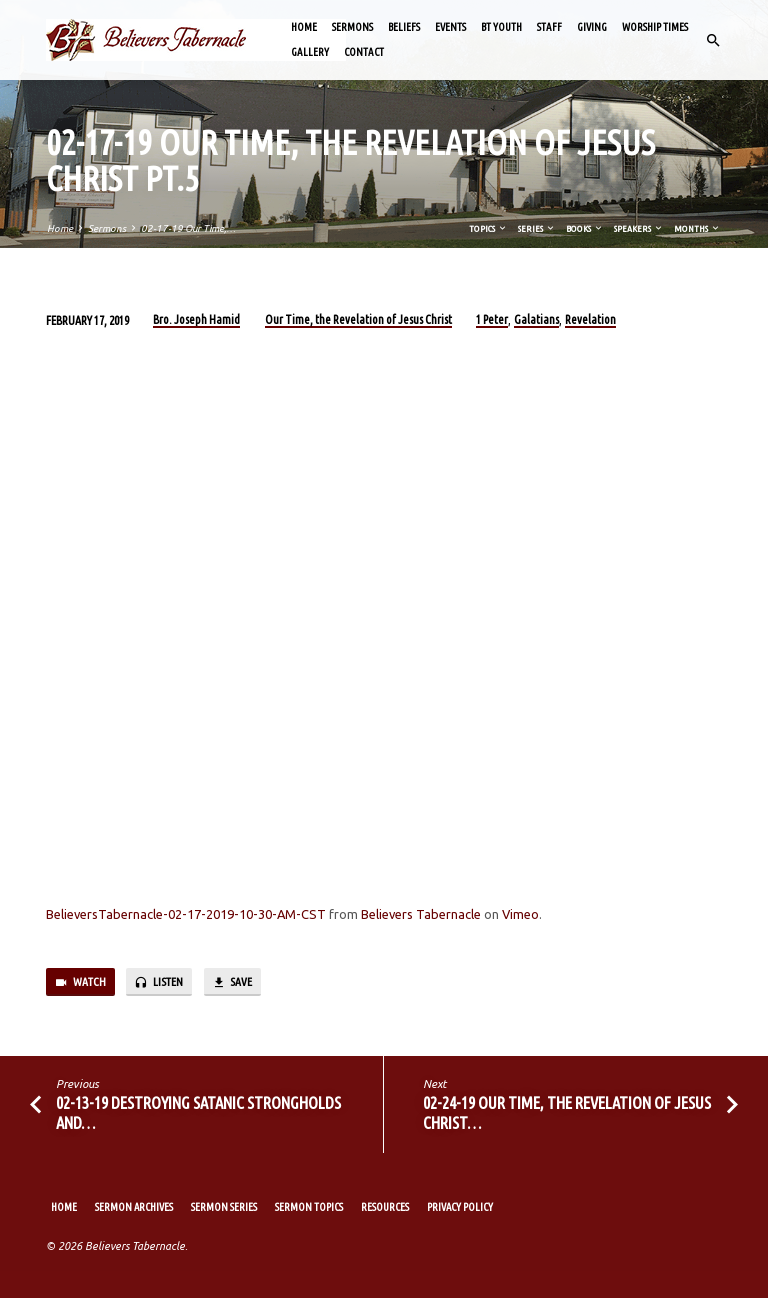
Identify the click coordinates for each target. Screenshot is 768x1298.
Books (585, 228)
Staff (549, 27)
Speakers (639, 228)
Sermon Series (224, 1207)
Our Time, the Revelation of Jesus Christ (358, 319)
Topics (488, 228)
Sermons (352, 27)
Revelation (590, 319)
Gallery (310, 52)
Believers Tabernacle (421, 914)
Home (304, 27)
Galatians (536, 319)
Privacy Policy (460, 1207)
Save (232, 983)
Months (697, 228)
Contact (364, 52)
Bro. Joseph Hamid (196, 319)
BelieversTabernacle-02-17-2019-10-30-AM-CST (186, 914)
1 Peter (492, 319)
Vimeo (520, 914)
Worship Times (655, 27)
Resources (385, 1207)
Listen (158, 983)
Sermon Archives (134, 1207)
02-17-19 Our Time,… (188, 228)
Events (450, 27)
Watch (80, 983)
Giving (592, 27)
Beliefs (404, 27)
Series (537, 228)
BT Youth (501, 27)
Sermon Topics (309, 1207)
